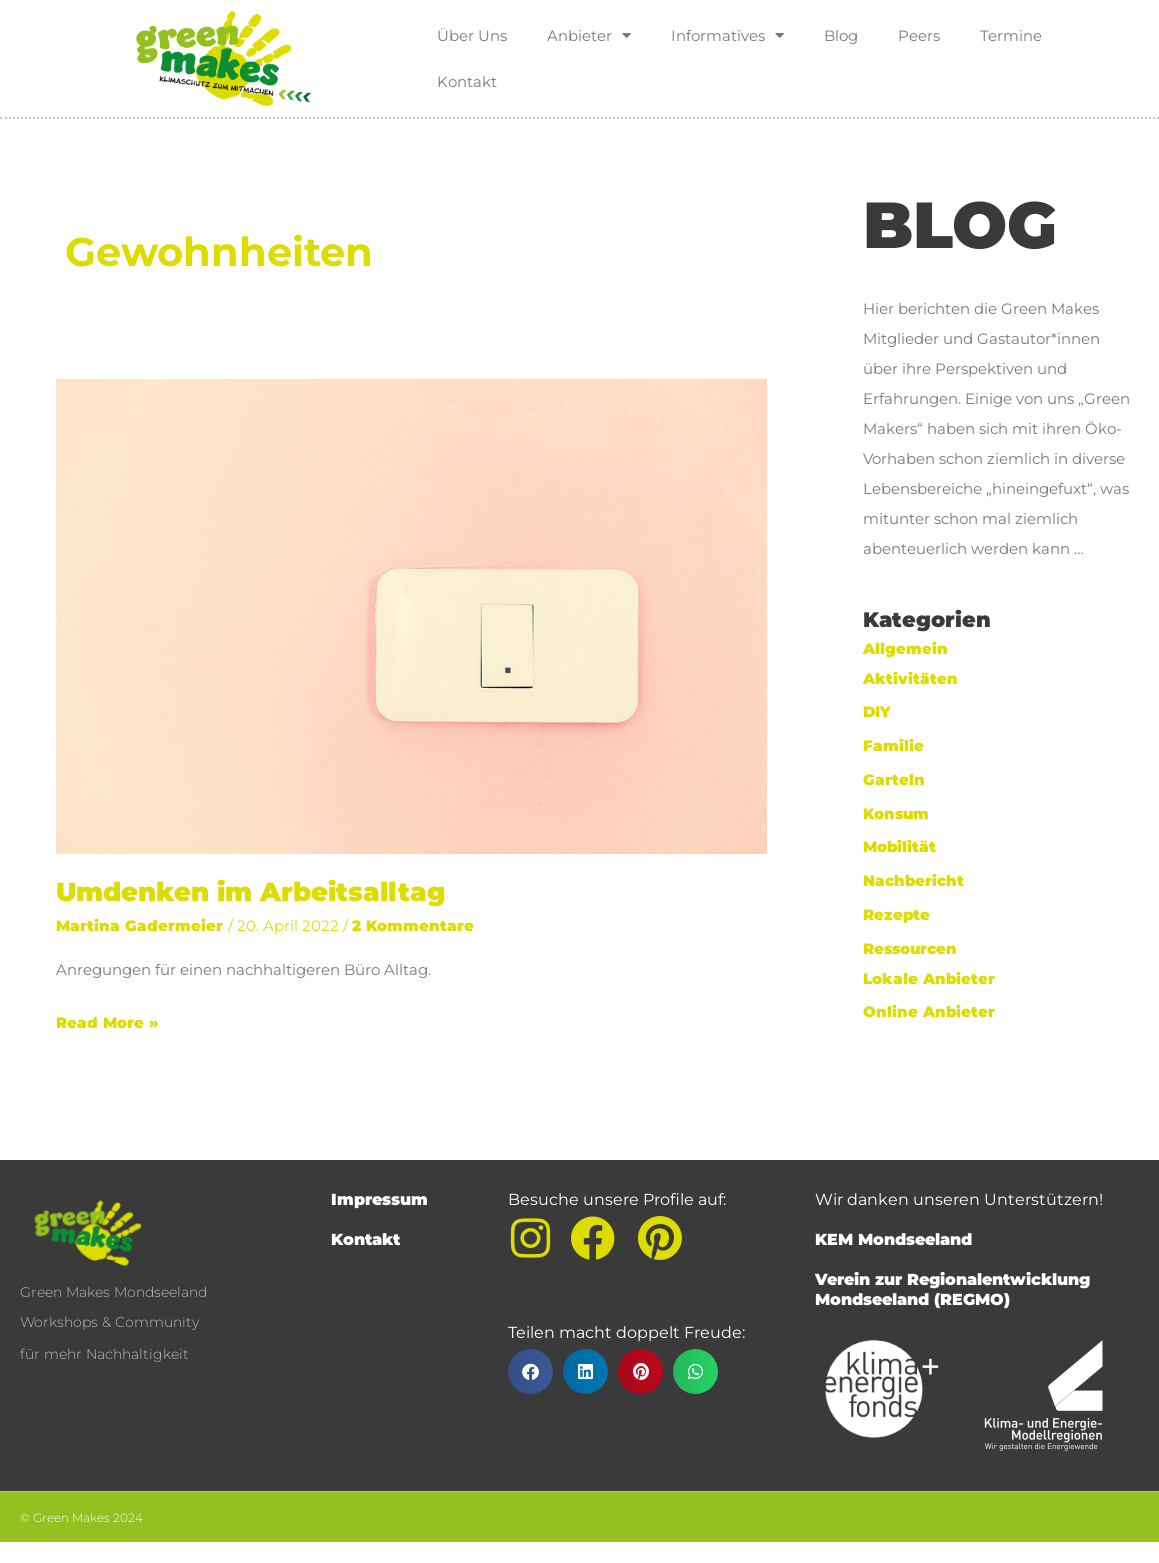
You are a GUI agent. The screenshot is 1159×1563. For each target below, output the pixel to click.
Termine (1011, 35)
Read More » (107, 1020)
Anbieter (589, 35)
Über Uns (472, 35)
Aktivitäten (910, 678)
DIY (877, 711)
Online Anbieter (929, 1011)
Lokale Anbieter (929, 978)
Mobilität (900, 846)
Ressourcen (910, 948)
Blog (841, 35)
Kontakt (467, 81)
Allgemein (905, 648)
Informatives (727, 35)
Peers (919, 35)
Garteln (894, 779)
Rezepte (897, 914)
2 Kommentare (413, 925)
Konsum (896, 813)
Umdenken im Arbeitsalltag (250, 892)
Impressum (379, 1199)
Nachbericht (914, 880)
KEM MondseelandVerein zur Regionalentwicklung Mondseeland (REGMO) (952, 1269)
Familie (893, 745)
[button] (530, 1371)
